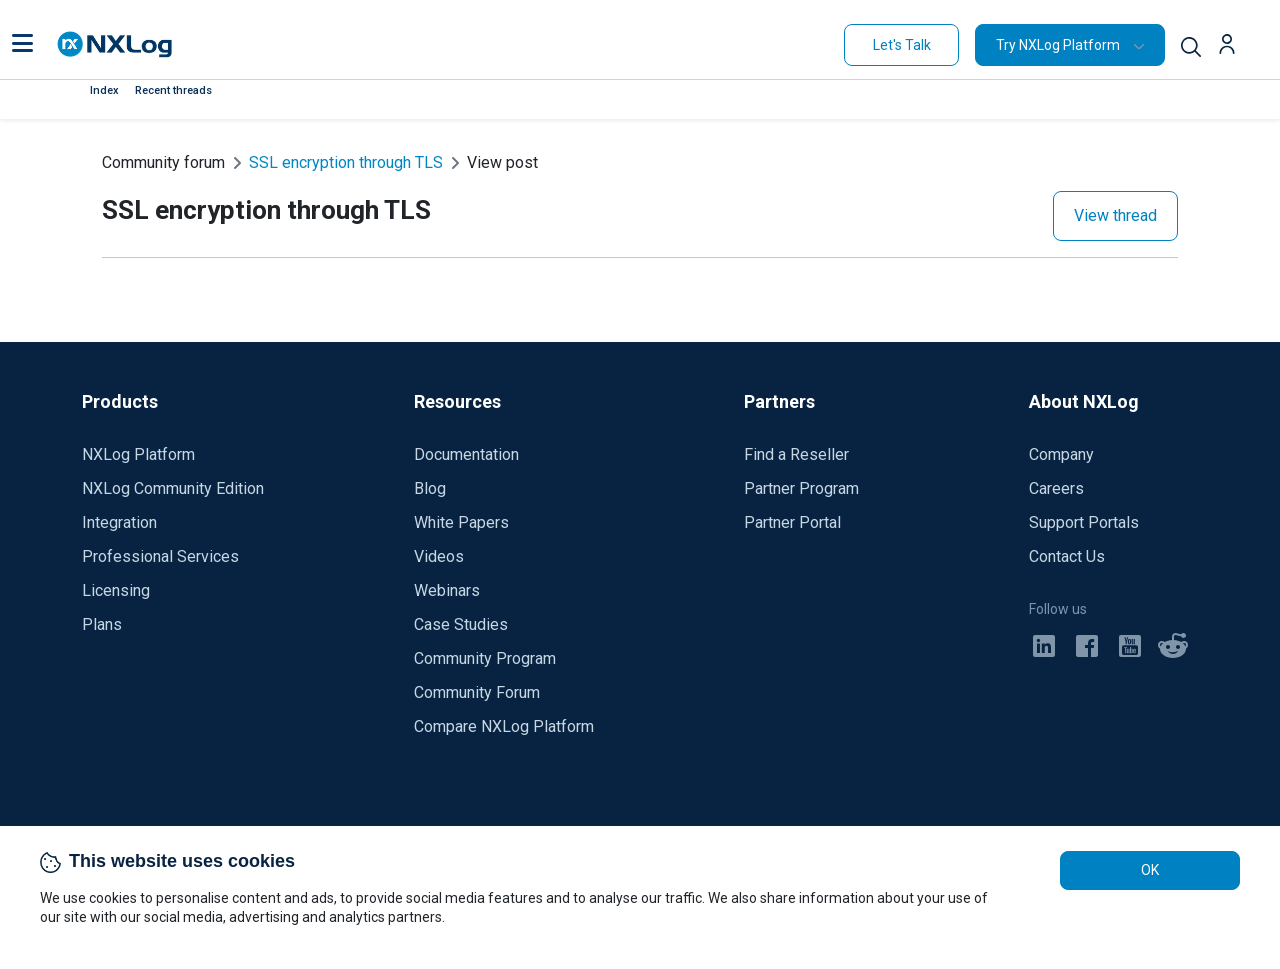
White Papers (461, 522)
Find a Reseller (796, 454)
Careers (1056, 488)
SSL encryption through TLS (346, 162)
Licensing (116, 590)
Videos (439, 556)
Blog (430, 488)
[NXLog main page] (115, 44)
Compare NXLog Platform (504, 726)
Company (1061, 454)
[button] (22, 45)
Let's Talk (902, 45)
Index (104, 90)
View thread (1115, 215)
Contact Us (1067, 556)
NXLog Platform (138, 454)
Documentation (466, 454)
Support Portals (1084, 522)
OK (1150, 870)
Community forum (163, 162)
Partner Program (801, 488)
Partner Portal (792, 522)
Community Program (485, 658)
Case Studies (461, 624)
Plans (102, 624)
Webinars (447, 590)
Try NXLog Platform (1058, 45)
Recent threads (173, 90)
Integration (119, 522)
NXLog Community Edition (173, 488)
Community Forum (477, 692)
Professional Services (160, 556)
